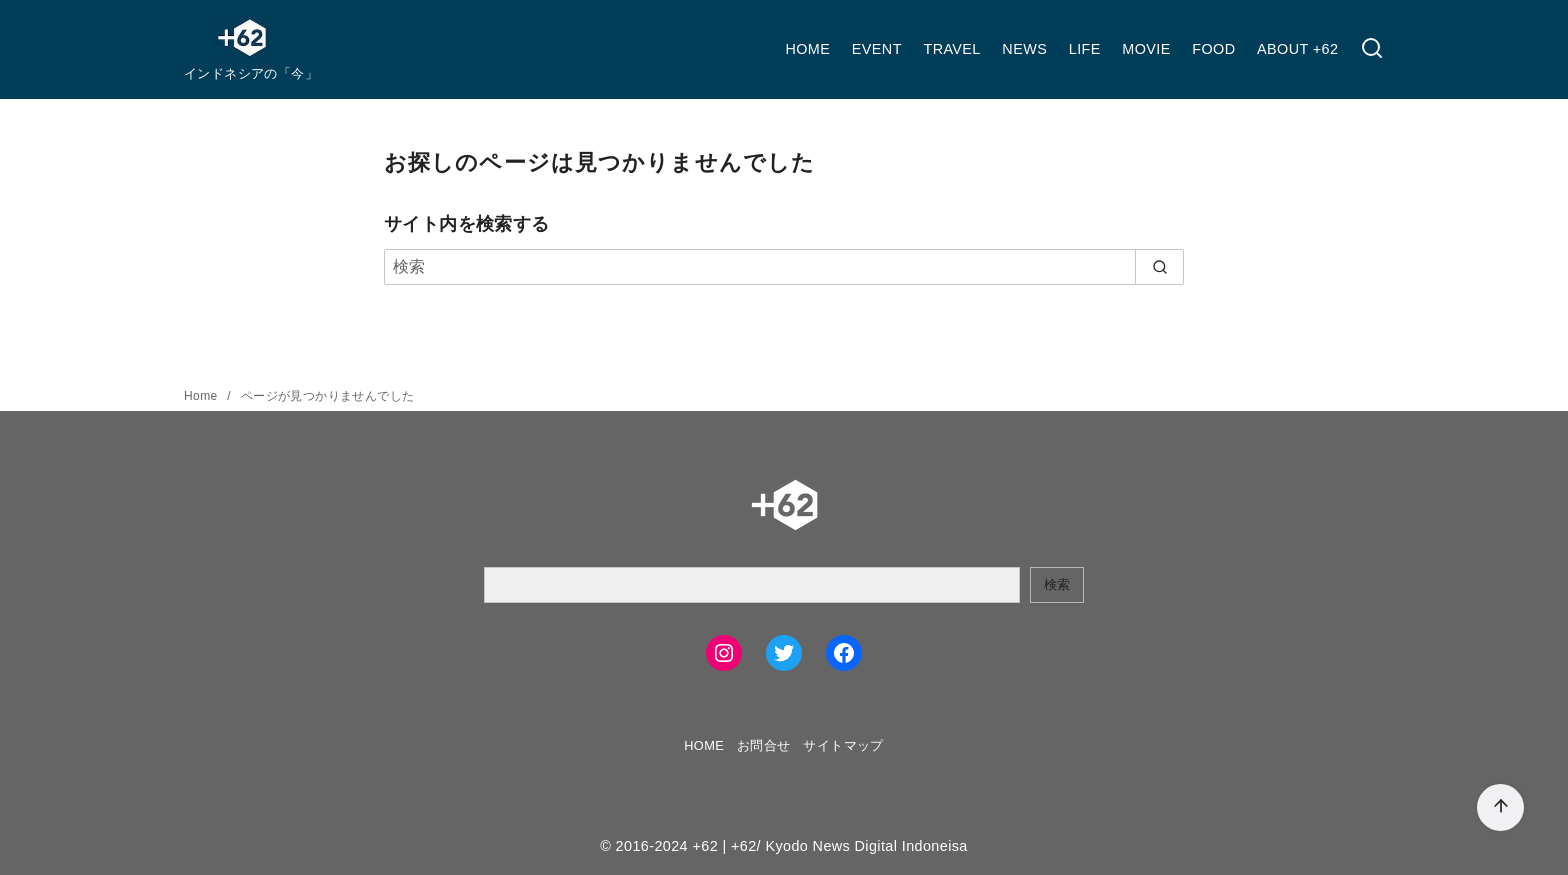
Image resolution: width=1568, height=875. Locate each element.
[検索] (1372, 49)
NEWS (1024, 49)
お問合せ (764, 745)
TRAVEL (951, 49)
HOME (807, 49)
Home (202, 396)
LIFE (1085, 49)
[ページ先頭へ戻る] (1500, 807)
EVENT (877, 49)
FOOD (1213, 49)
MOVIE (1146, 49)
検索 (1057, 584)
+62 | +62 (724, 846)
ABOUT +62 (1297, 49)
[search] (1159, 267)
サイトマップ (843, 745)
